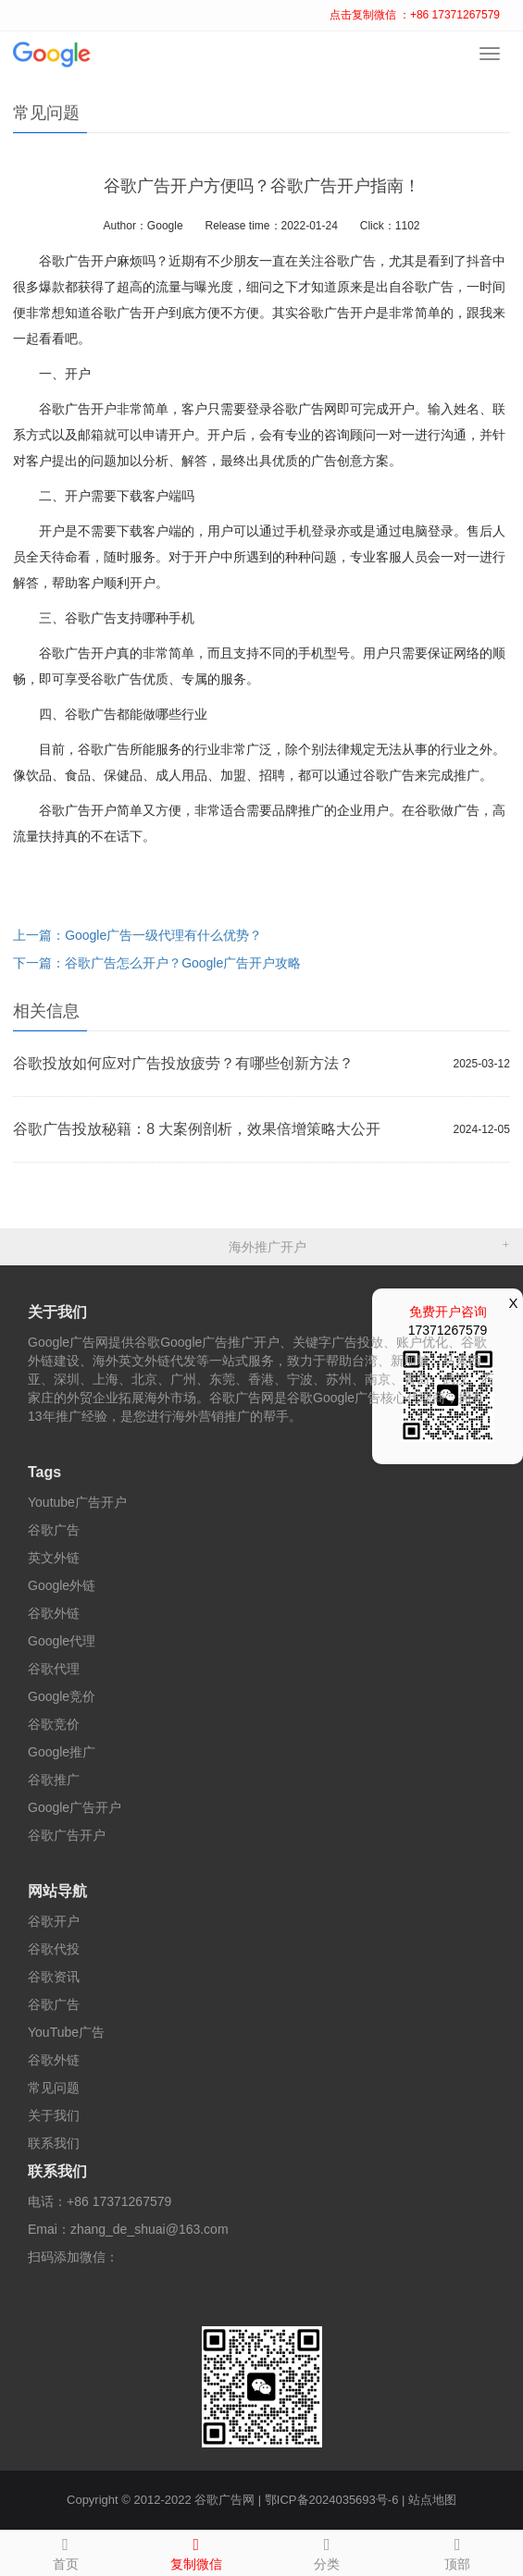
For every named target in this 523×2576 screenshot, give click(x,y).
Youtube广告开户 (77, 1502)
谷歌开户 (54, 1921)
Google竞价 (61, 1696)
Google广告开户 (74, 1807)
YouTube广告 (66, 2032)
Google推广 (61, 1751)
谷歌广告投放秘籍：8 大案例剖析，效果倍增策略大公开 (196, 1129)
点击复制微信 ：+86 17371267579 (415, 14)
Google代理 (61, 1640)
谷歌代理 (54, 1668)
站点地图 (432, 2500)
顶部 (457, 2551)
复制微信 (196, 2551)
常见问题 (54, 2087)
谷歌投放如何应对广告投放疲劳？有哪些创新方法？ (183, 1063)
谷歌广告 (54, 1529)
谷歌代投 (54, 1948)
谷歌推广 (54, 1779)
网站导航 (57, 1891)
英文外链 (54, 1557)
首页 (65, 2551)
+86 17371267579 (119, 2201)
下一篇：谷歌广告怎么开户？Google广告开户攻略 (157, 962)
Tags (44, 1472)
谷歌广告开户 (67, 1835)
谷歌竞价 (54, 1724)
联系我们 (54, 2143)
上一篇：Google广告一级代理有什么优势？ (137, 935)
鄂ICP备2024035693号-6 (332, 2500)
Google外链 (61, 1585)
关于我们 (57, 1312)
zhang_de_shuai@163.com (149, 2229)
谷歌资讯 (54, 1976)
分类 (327, 2551)
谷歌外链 (54, 1613)
